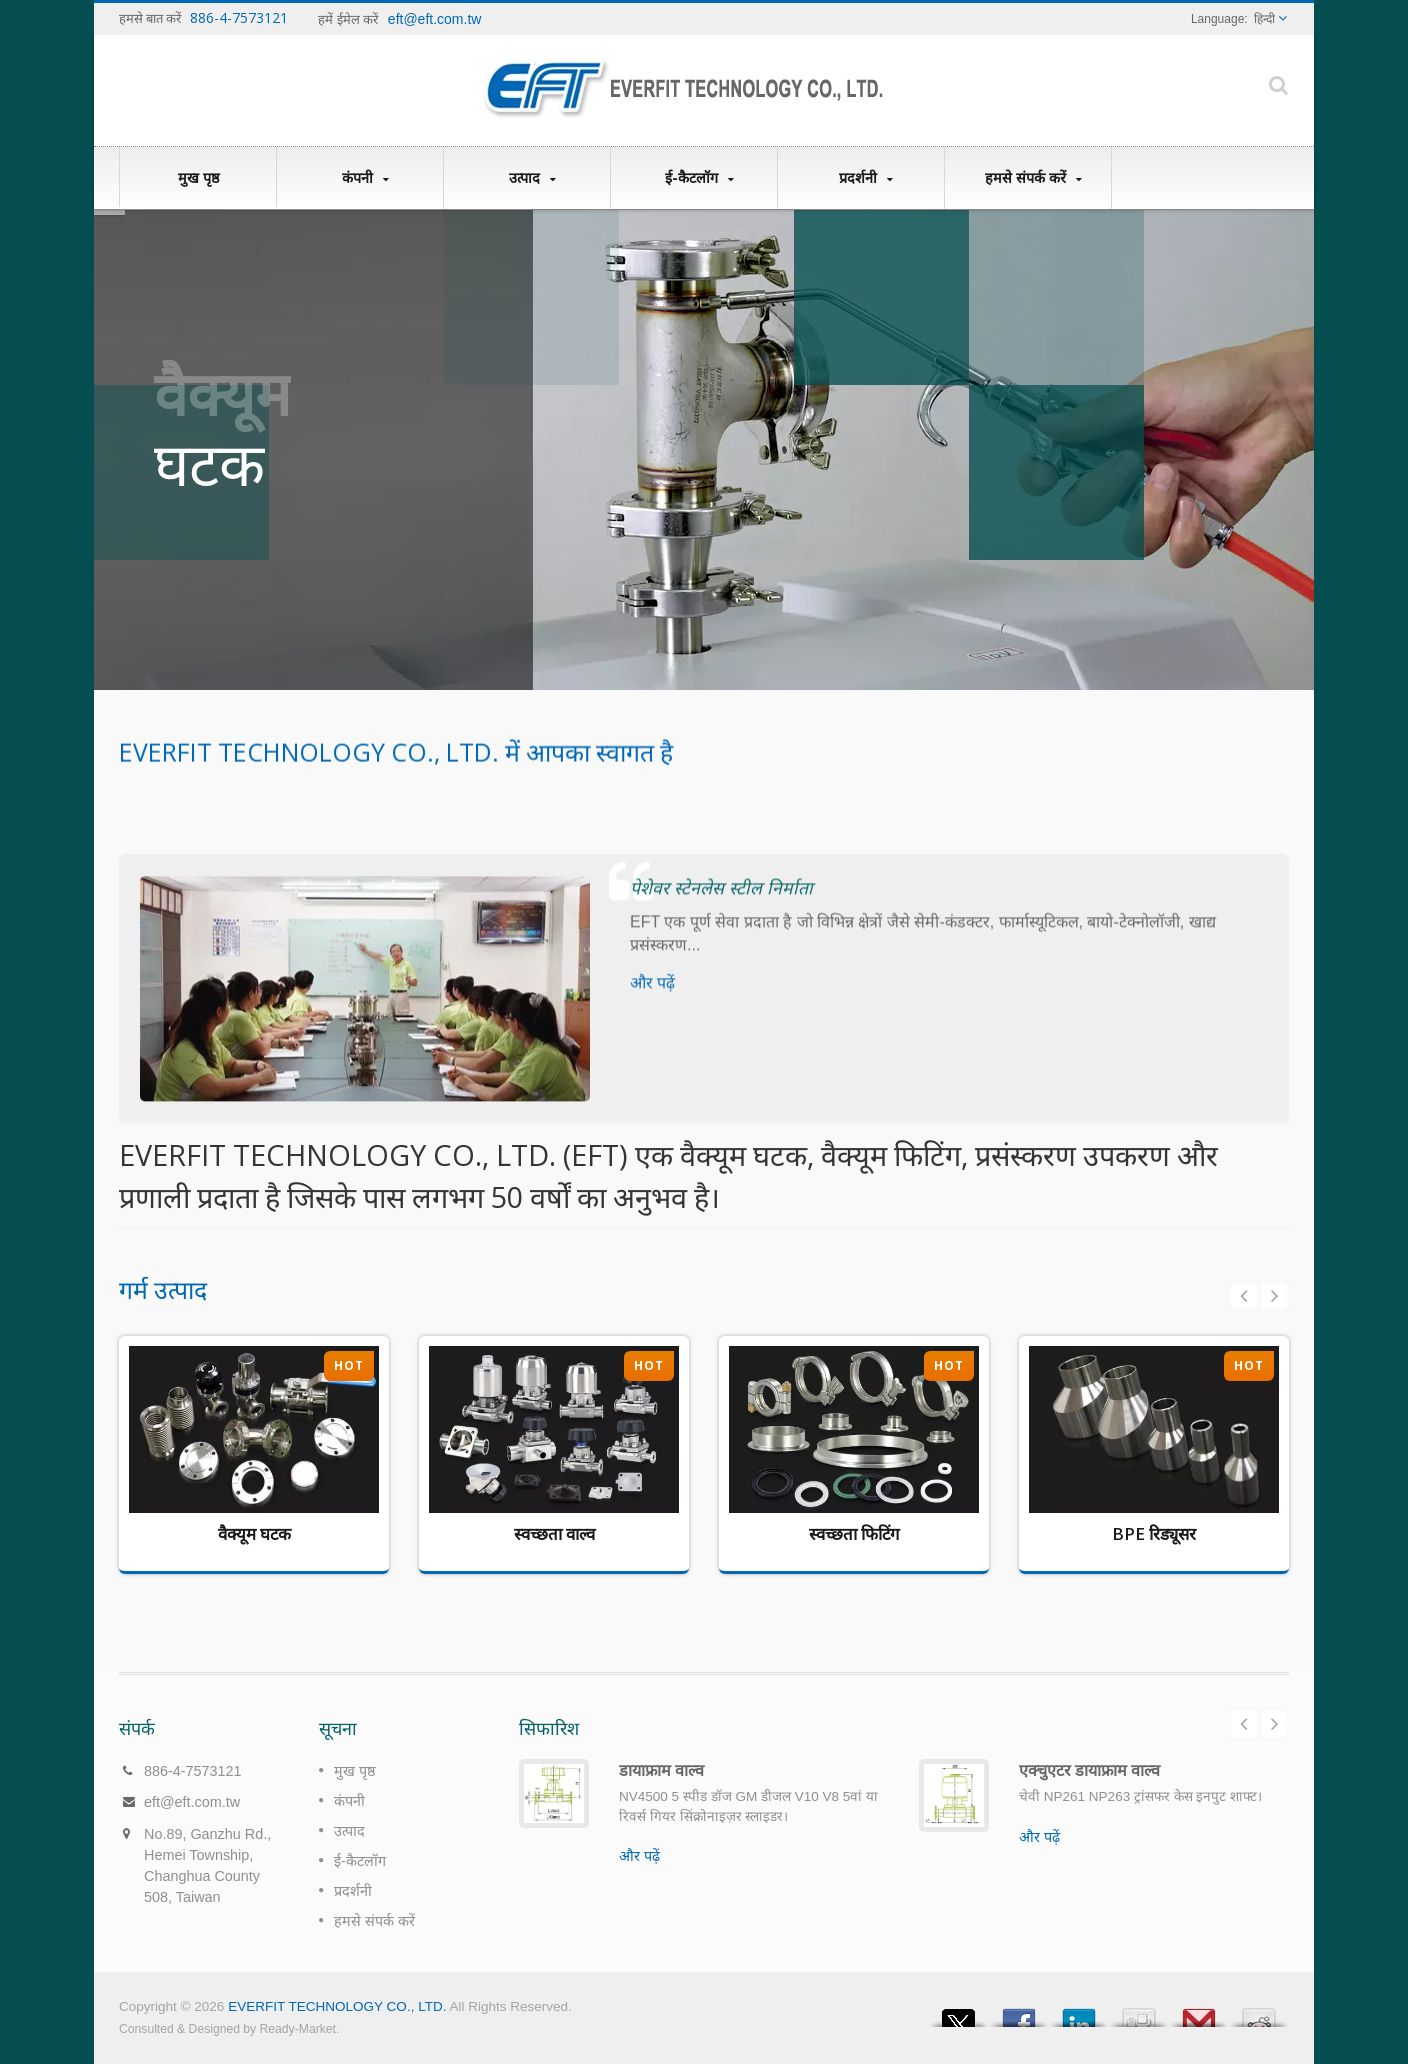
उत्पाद (532, 178)
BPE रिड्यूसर (1154, 1533)
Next (1274, 1296)
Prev (1244, 1296)
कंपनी (365, 178)
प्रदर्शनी (866, 178)
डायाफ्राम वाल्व (661, 1770)
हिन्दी (1264, 19)
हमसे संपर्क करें (1033, 178)
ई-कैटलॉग (699, 178)
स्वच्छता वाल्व (554, 1533)
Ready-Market (298, 2029)
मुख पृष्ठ (198, 177)
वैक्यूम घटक (254, 1533)
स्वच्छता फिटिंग (854, 1533)
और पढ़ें (639, 1856)
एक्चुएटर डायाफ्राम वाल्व (1089, 1770)
